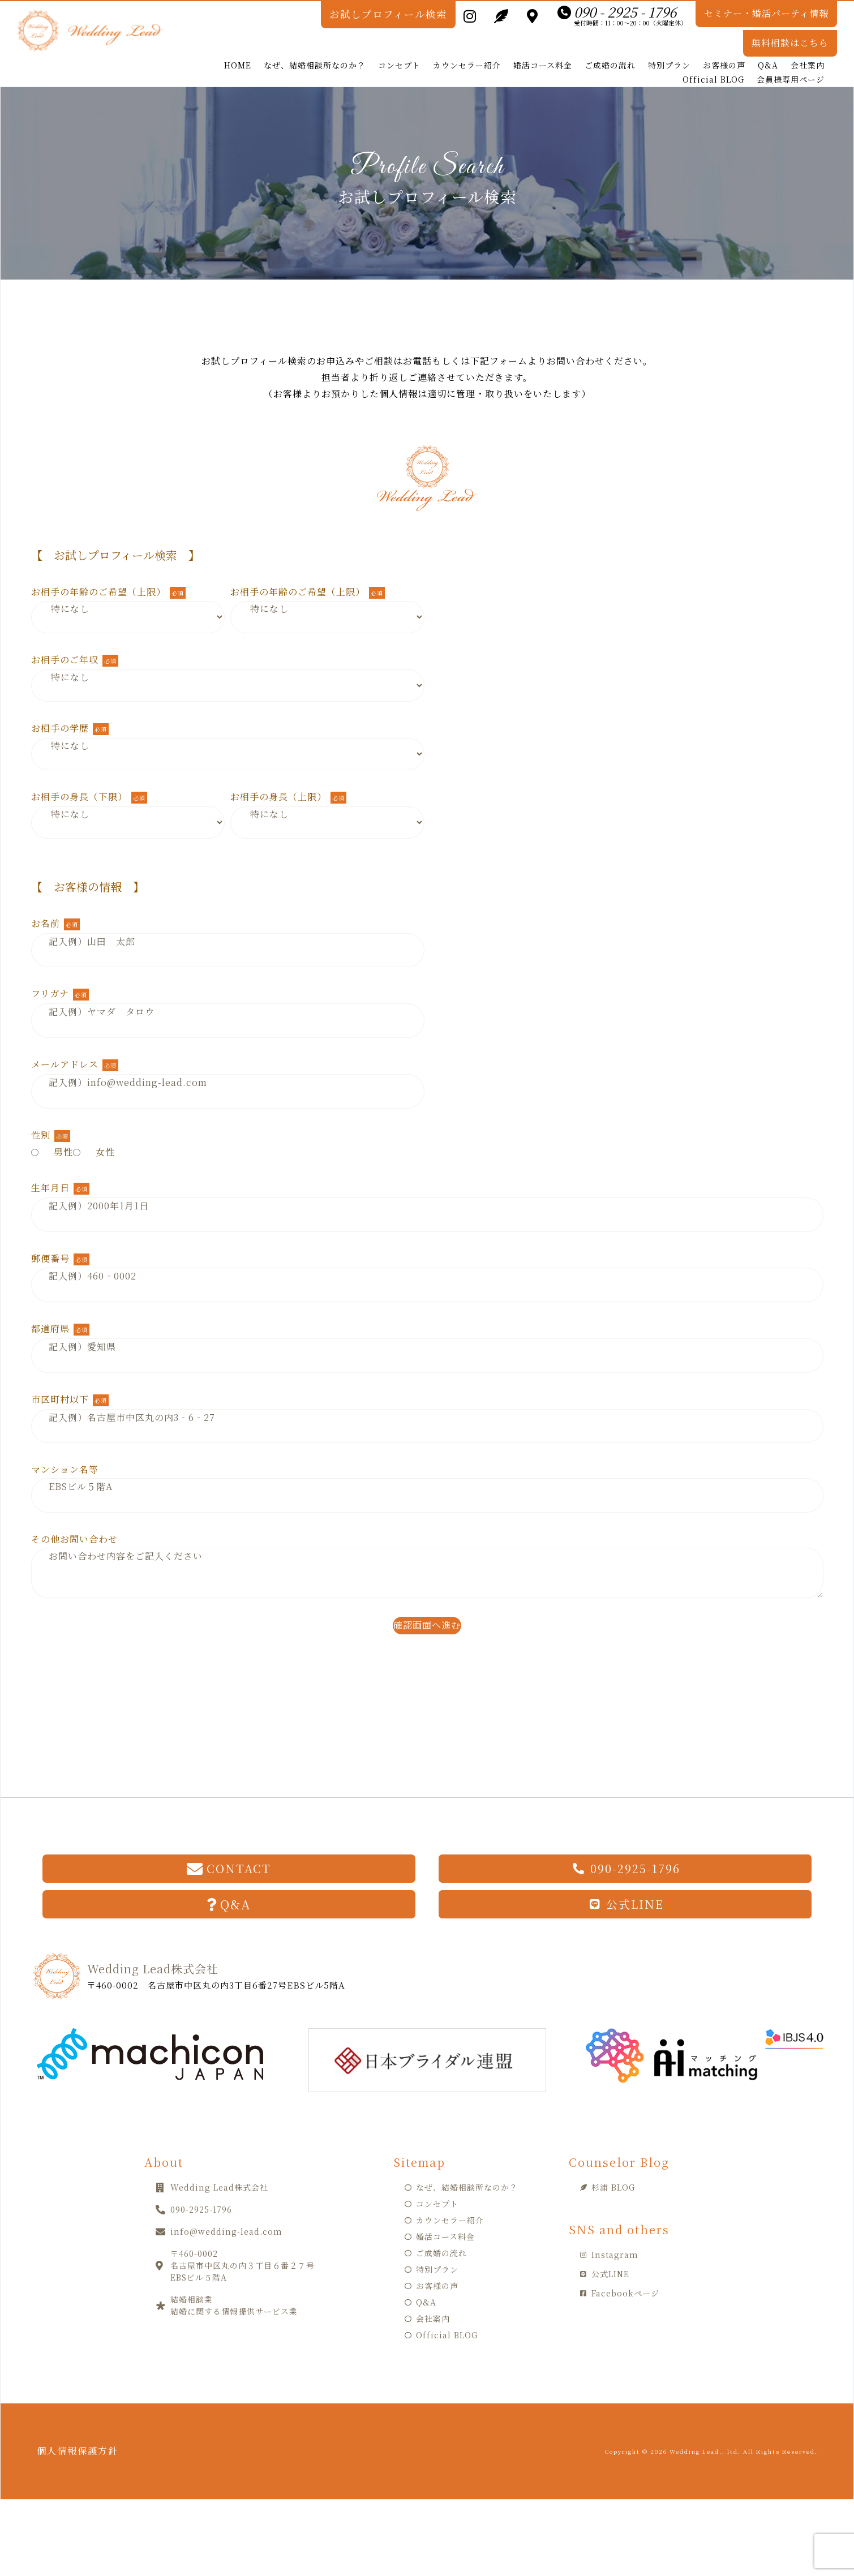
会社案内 (808, 47)
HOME (237, 47)
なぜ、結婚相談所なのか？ (315, 47)
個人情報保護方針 (89, 2432)
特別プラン (669, 47)
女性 (94, 1134)
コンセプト (399, 47)
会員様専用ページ (791, 61)
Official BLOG (713, 61)
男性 (52, 1134)
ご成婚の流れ (610, 47)
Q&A (768, 47)
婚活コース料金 (542, 47)
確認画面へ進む (427, 1607)
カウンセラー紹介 (467, 47)
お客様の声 (724, 47)
